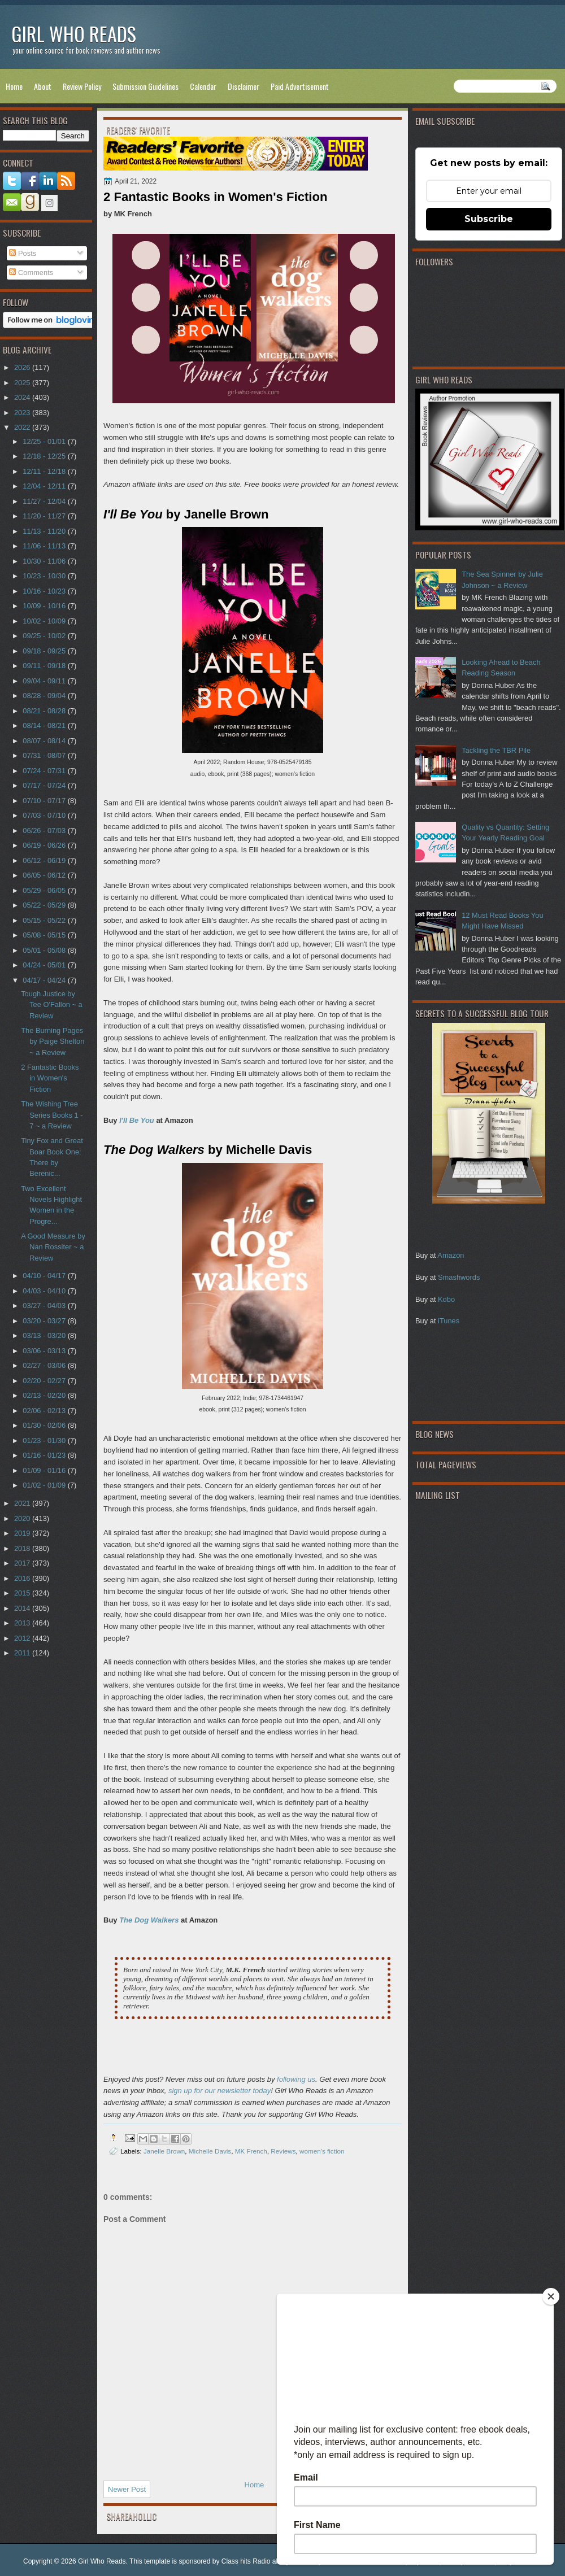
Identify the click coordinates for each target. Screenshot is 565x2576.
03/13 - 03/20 (45, 1335)
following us (296, 2079)
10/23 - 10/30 (45, 576)
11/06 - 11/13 (45, 546)
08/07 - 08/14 (45, 740)
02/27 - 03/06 (45, 1365)
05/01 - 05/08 (45, 950)
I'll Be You (136, 1120)
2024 (23, 397)
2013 (23, 1623)
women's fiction (322, 2151)
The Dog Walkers (149, 1920)
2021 (23, 1503)
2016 (23, 1578)
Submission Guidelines (145, 86)
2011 (23, 1653)
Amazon (450, 1255)
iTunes (448, 1321)
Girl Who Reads (73, 33)
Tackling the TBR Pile (496, 750)
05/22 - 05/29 (45, 905)
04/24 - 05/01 (45, 965)
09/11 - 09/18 (45, 665)
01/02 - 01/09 (45, 1485)
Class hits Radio (246, 2561)
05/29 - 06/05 (45, 890)
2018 (23, 1548)
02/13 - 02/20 (45, 1395)
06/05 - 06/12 (45, 875)
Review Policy (82, 86)
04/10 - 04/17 (45, 1275)
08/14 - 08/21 (45, 725)
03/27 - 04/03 (45, 1305)
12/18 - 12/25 (45, 456)
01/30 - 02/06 (45, 1425)
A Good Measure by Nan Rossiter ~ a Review (53, 1247)
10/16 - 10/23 (45, 591)
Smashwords (459, 1277)
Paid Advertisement (300, 86)
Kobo (446, 1299)
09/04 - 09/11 (45, 681)
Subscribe (488, 218)
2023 (23, 412)
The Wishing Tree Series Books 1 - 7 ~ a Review (51, 1115)
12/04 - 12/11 (45, 486)
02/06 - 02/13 (45, 1410)
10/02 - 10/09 (45, 621)
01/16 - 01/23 (45, 1455)
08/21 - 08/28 (45, 711)
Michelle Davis (210, 2151)
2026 (23, 367)
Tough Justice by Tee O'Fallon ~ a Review (51, 1005)
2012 (23, 1638)
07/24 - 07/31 (45, 770)
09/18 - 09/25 (45, 651)
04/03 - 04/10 (45, 1291)
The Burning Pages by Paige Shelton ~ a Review (52, 1041)
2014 (23, 1608)
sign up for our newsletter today (219, 2090)
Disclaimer (243, 86)
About (42, 86)
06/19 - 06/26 (45, 845)
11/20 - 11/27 (45, 516)
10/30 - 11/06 (45, 561)
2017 (23, 1563)
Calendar (203, 86)
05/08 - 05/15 (45, 935)
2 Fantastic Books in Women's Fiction (50, 1078)
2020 (23, 1518)
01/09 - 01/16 (45, 1470)
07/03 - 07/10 (45, 815)
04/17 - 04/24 (45, 980)
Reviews (283, 2151)
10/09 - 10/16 (45, 605)
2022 (23, 427)
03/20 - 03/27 (45, 1321)
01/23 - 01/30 (45, 1440)
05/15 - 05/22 (45, 920)
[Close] (550, 2296)
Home (14, 86)
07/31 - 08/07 (45, 755)
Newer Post (127, 2489)
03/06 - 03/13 (45, 1350)
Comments (31, 272)
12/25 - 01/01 (45, 441)
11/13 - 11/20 (45, 531)
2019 (23, 1533)
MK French (251, 2151)
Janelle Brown (164, 2151)
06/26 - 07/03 (45, 830)
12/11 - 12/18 (45, 471)
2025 (23, 382)
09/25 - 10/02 (45, 635)
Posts (22, 253)
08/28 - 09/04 (45, 695)
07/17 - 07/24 (45, 785)
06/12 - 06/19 (45, 860)
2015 (23, 1593)
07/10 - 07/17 (45, 800)
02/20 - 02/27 (45, 1380)
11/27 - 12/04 (45, 501)
